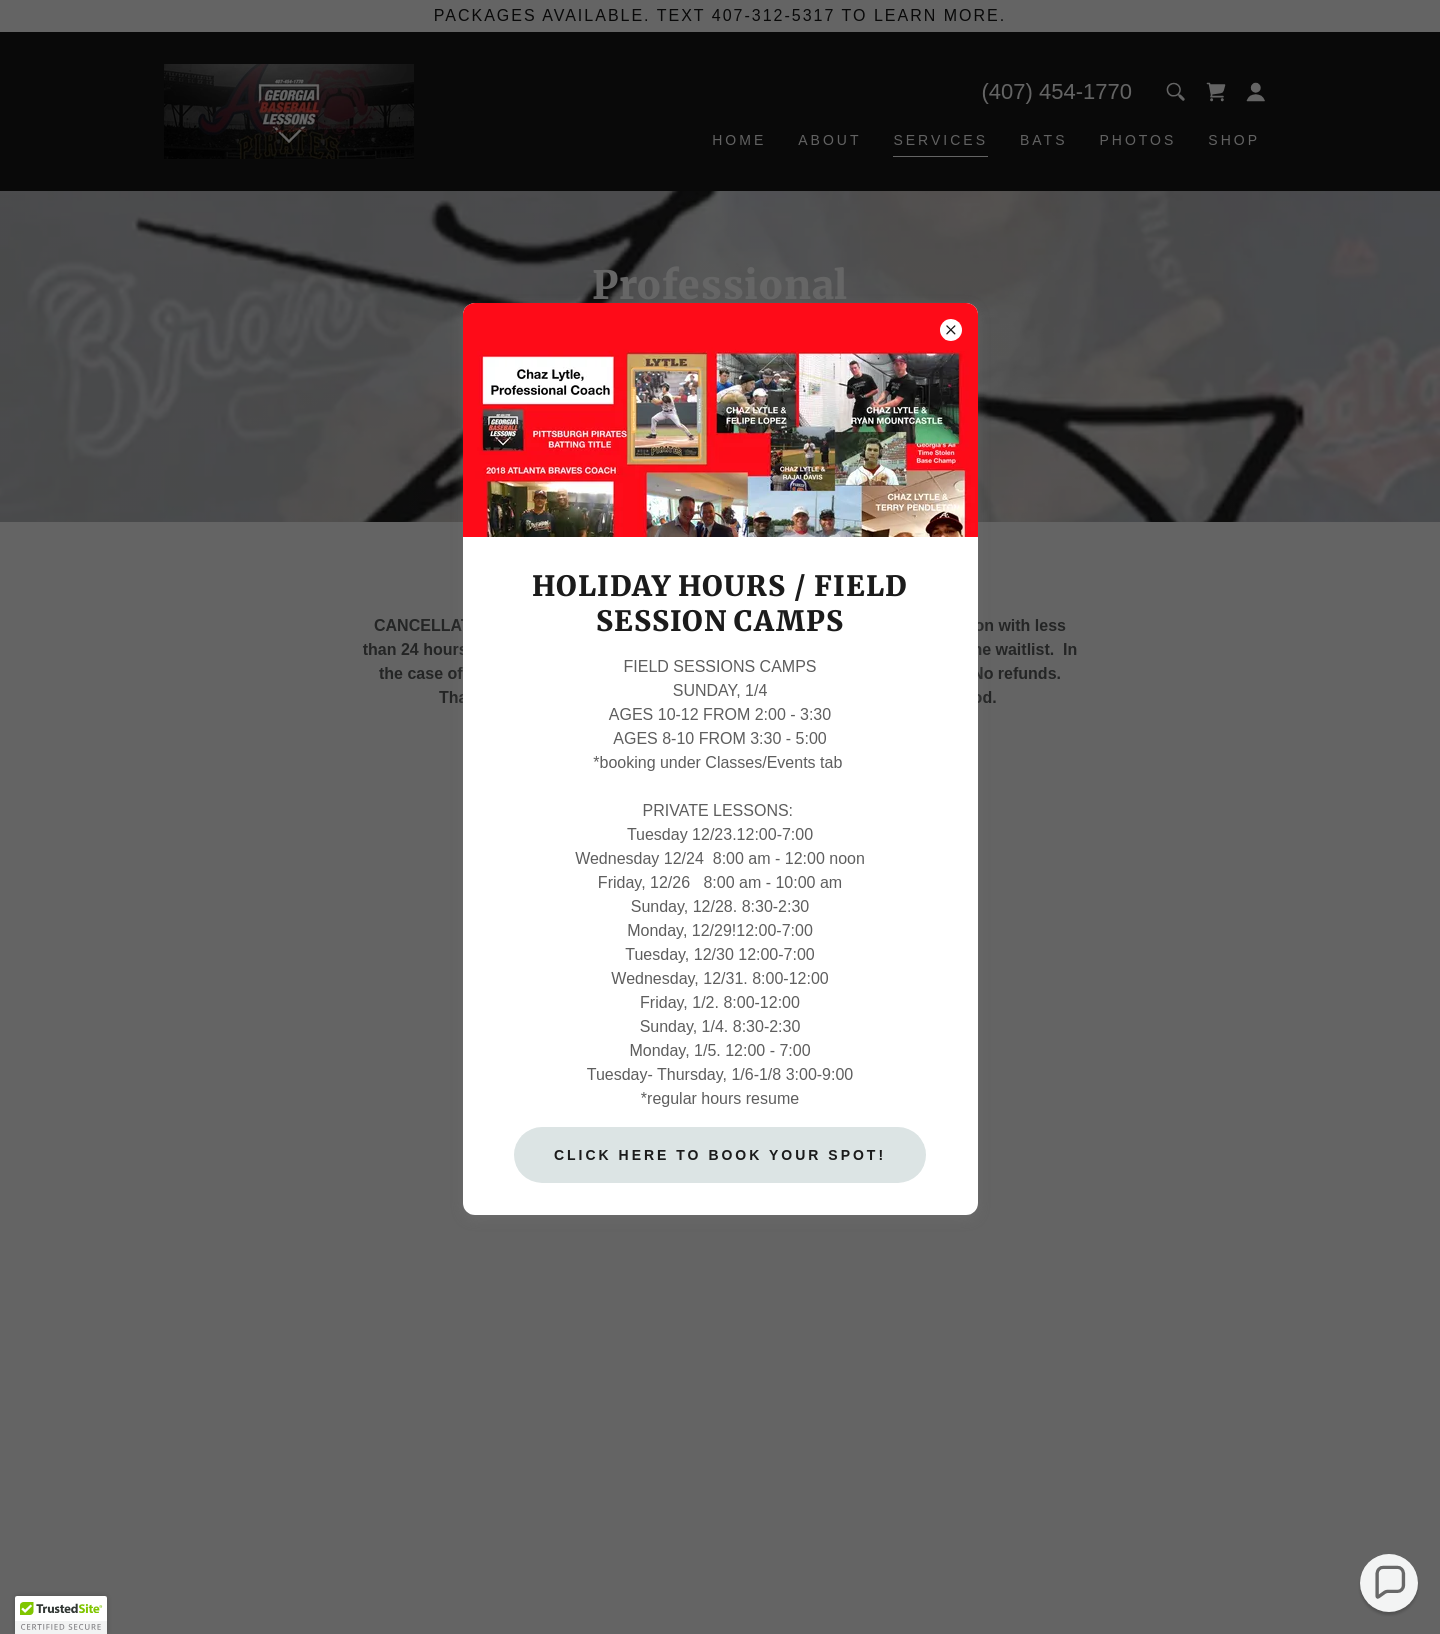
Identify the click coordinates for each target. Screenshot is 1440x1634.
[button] (1389, 1583)
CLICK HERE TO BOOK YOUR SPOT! (720, 1155)
